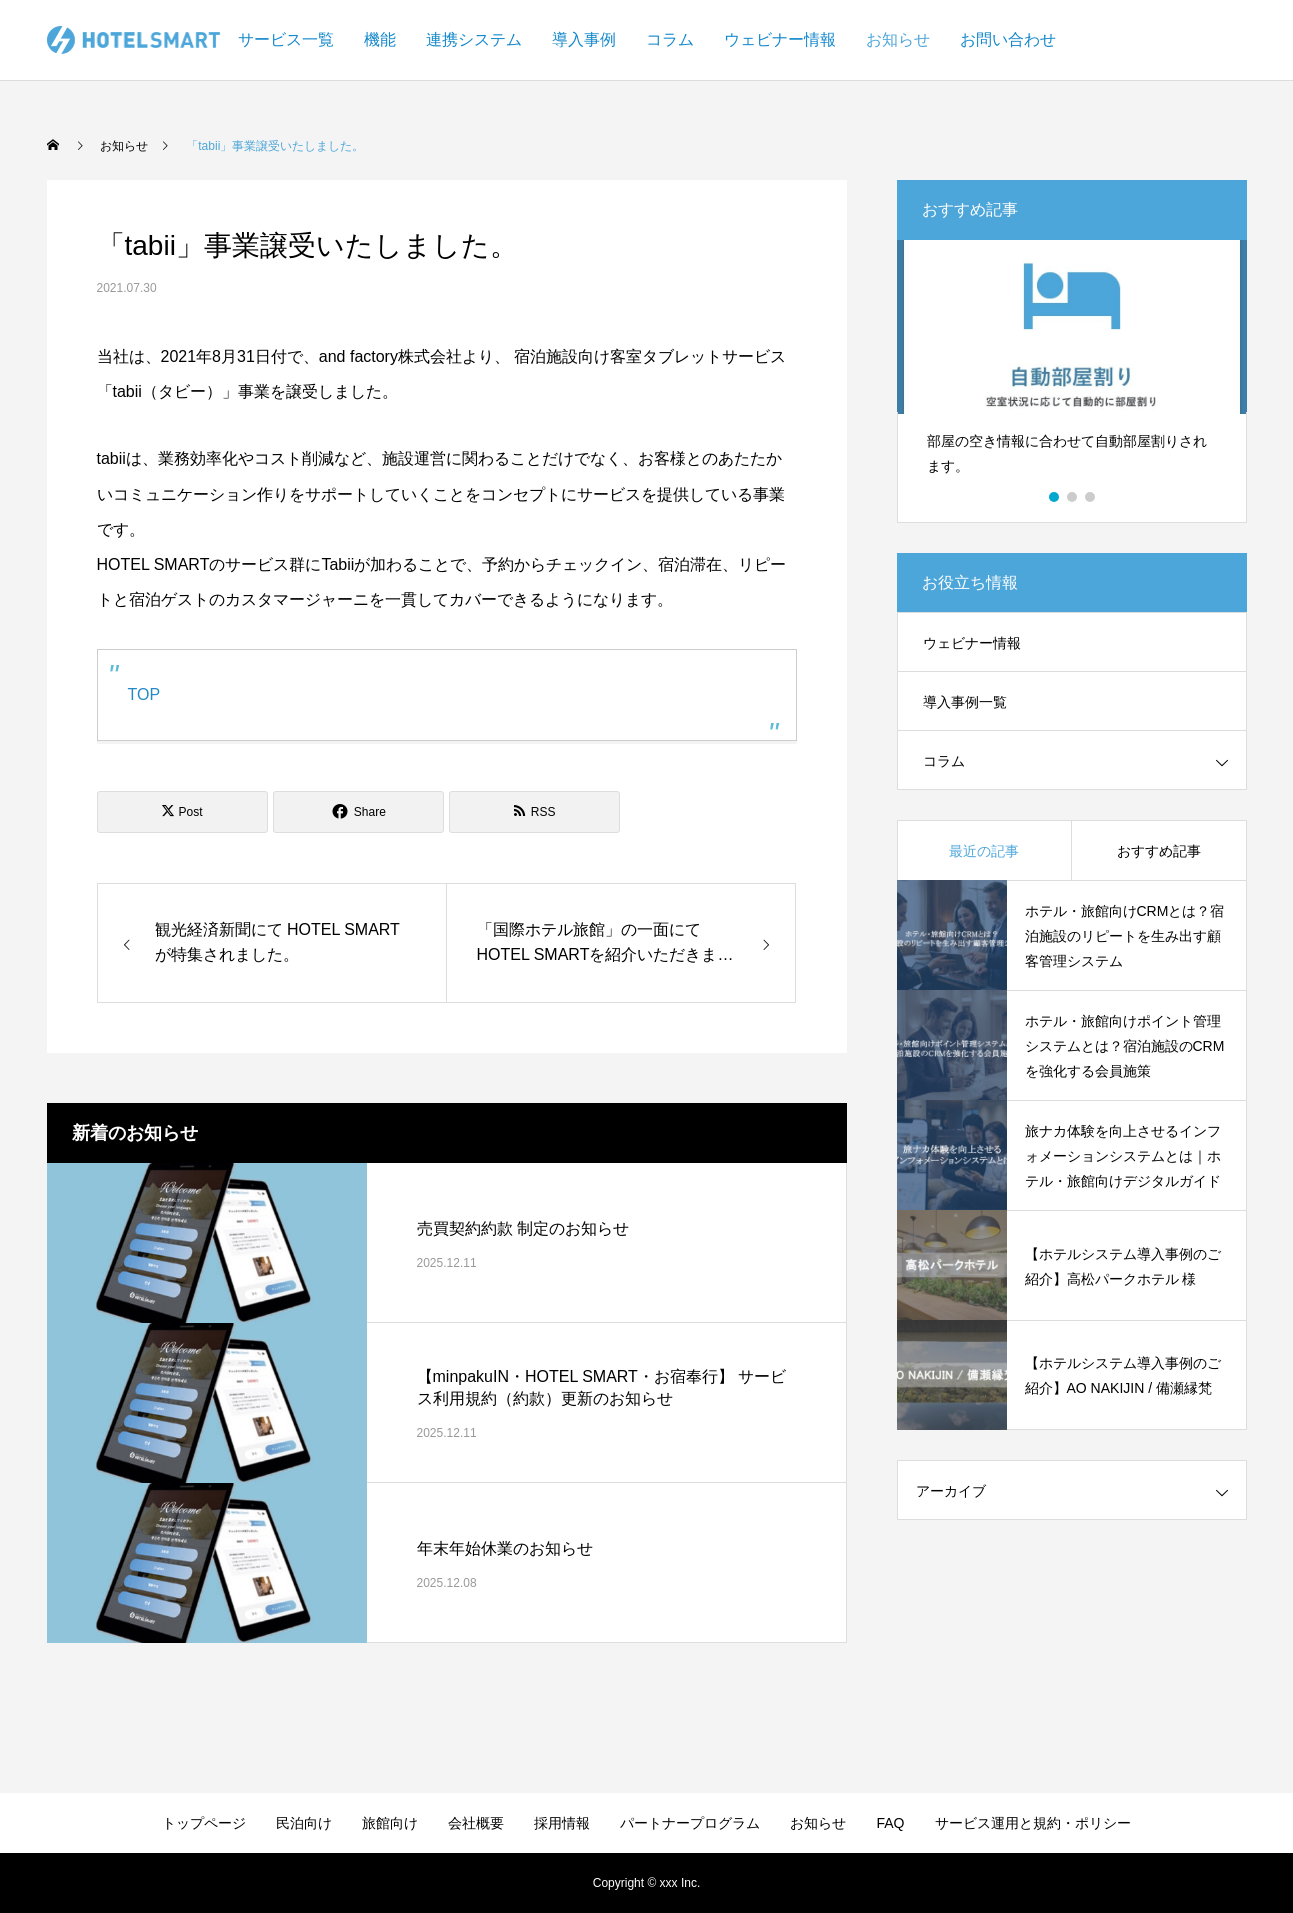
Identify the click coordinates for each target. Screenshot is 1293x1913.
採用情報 (562, 1823)
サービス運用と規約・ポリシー (1033, 1823)
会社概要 (476, 1823)
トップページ (204, 1823)
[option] (1072, 366)
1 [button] (1055, 497)
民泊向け (304, 1823)
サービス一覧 (286, 39)
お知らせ (898, 39)
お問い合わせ (1008, 39)
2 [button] (1073, 497)
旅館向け (390, 1823)
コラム (670, 39)
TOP (144, 694)
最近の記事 (984, 851)
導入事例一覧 (965, 702)
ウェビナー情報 (780, 39)
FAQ (890, 1823)
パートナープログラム (690, 1823)
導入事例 (584, 39)
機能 (380, 39)
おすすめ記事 (1159, 851)
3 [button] (1091, 497)
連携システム (474, 39)
